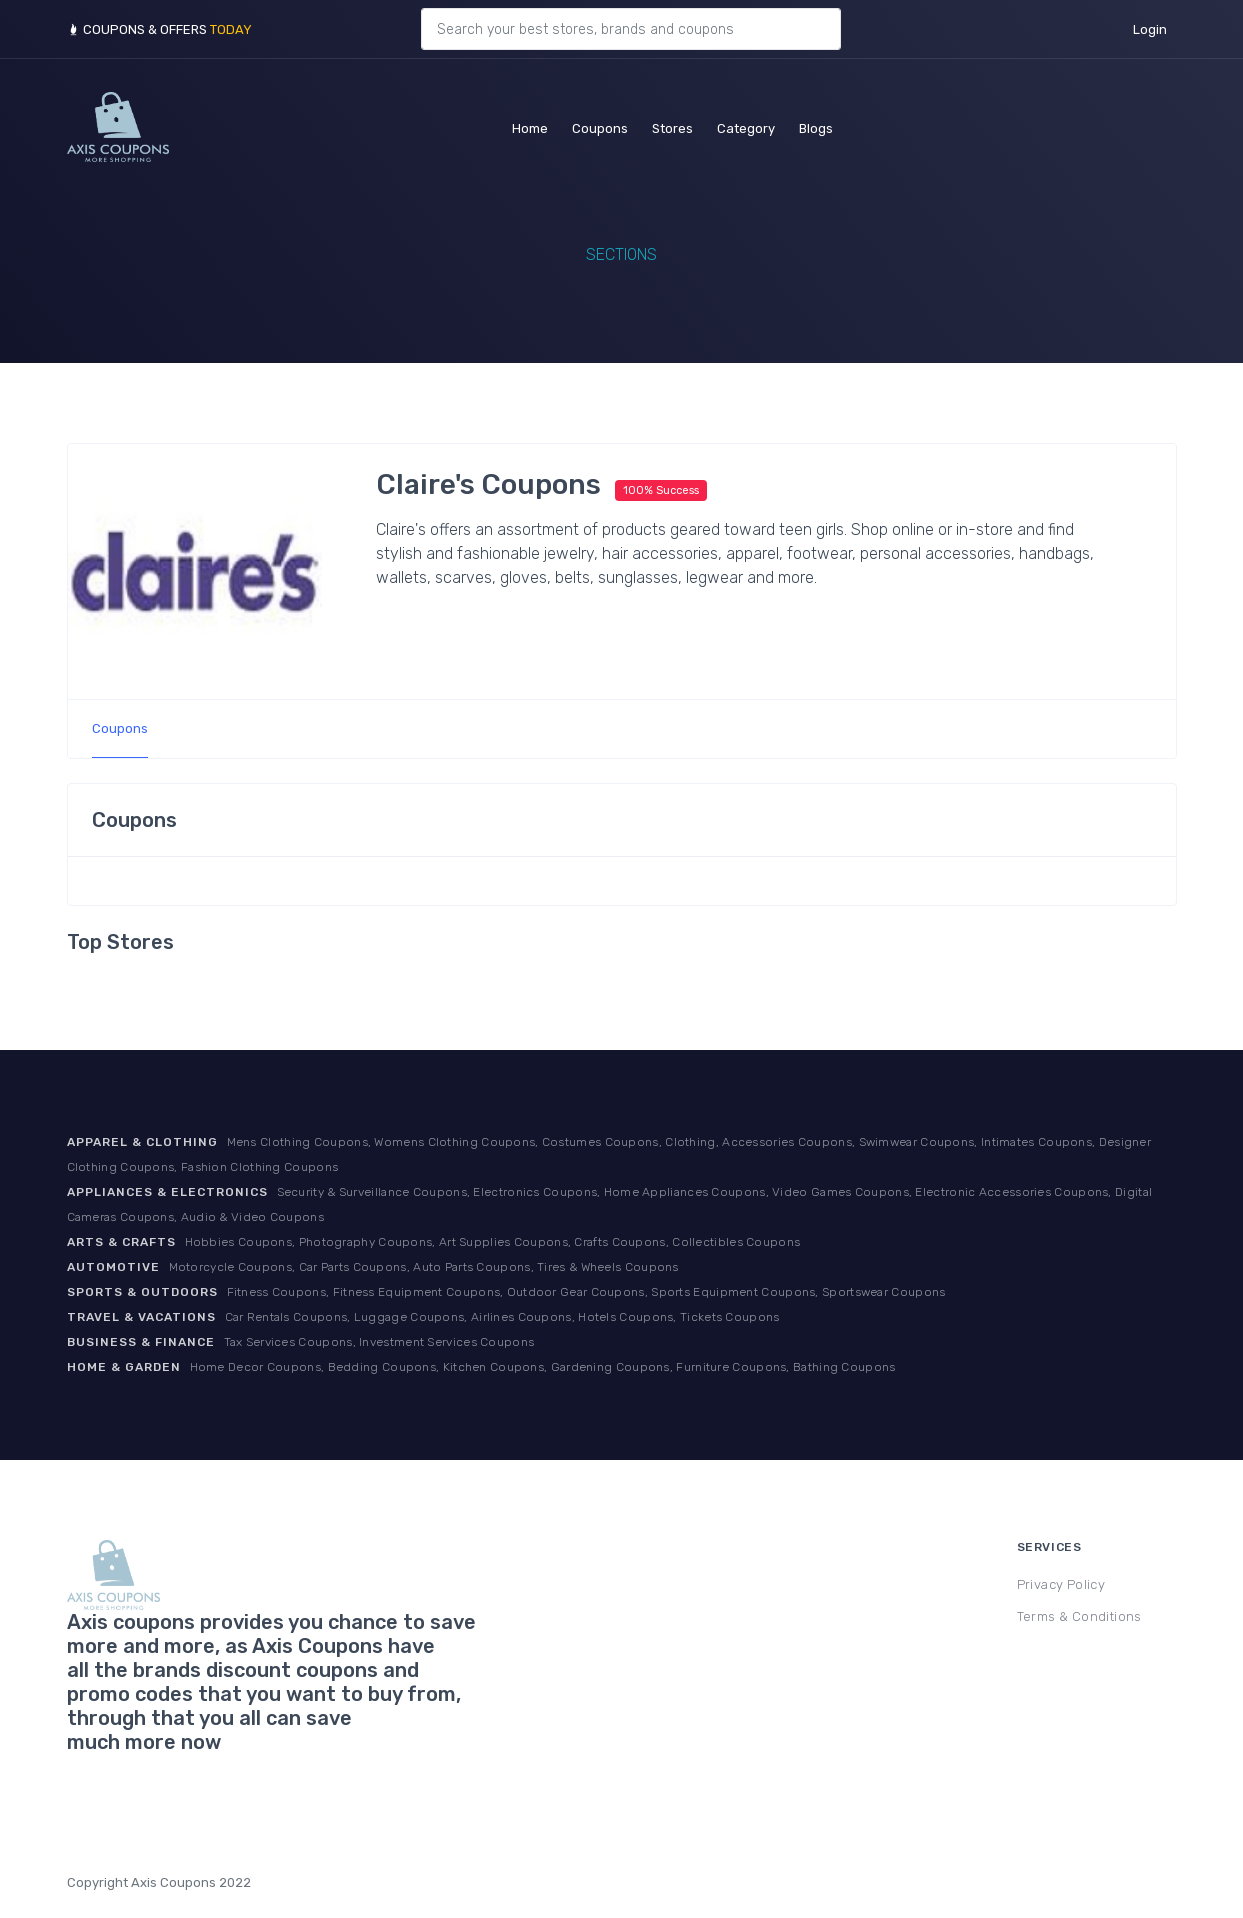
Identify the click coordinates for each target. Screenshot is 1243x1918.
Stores (672, 125)
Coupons (600, 125)
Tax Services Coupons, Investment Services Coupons (379, 1342)
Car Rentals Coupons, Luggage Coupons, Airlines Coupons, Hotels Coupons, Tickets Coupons (502, 1317)
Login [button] (1150, 29)
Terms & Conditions (1079, 1616)
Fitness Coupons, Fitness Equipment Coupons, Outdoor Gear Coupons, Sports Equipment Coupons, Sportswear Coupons (586, 1292)
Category (746, 125)
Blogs (816, 125)
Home (530, 125)
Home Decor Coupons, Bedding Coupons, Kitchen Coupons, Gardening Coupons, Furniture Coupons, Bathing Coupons (543, 1367)
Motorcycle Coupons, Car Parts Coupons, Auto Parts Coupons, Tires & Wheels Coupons (424, 1267)
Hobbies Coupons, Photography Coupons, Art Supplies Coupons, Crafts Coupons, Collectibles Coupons (493, 1242)
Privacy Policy (1061, 1584)
